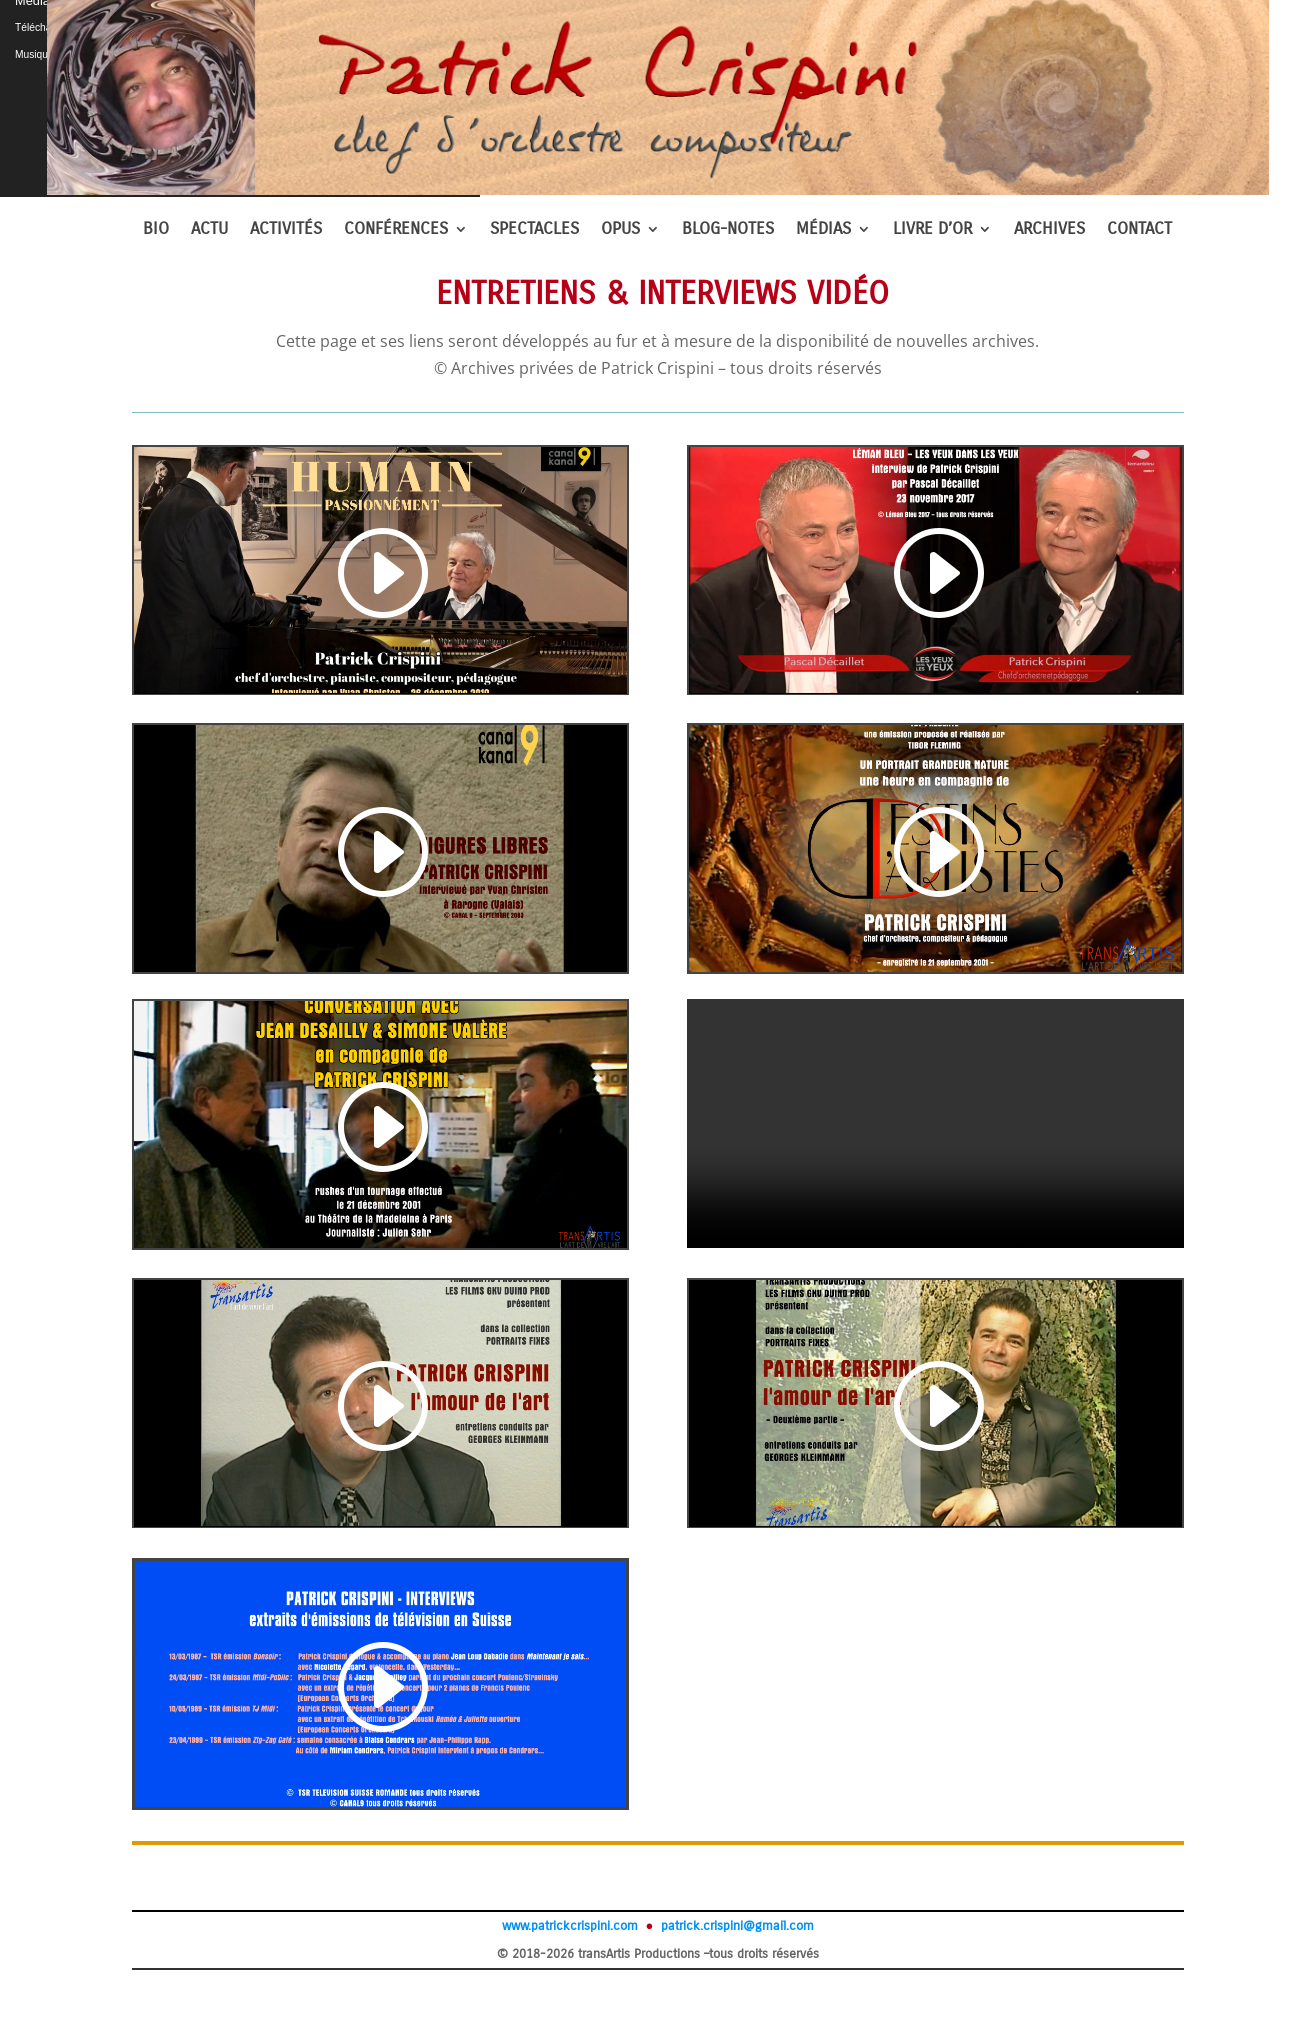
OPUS (620, 230)
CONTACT (1139, 230)
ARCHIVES (1049, 230)
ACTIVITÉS (286, 230)
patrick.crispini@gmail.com (735, 1926)
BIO (156, 230)
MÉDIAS (823, 230)
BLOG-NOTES (728, 230)
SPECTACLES (534, 230)
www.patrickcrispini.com (570, 1926)
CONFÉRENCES (396, 230)
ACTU (209, 230)
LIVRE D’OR (932, 230)
